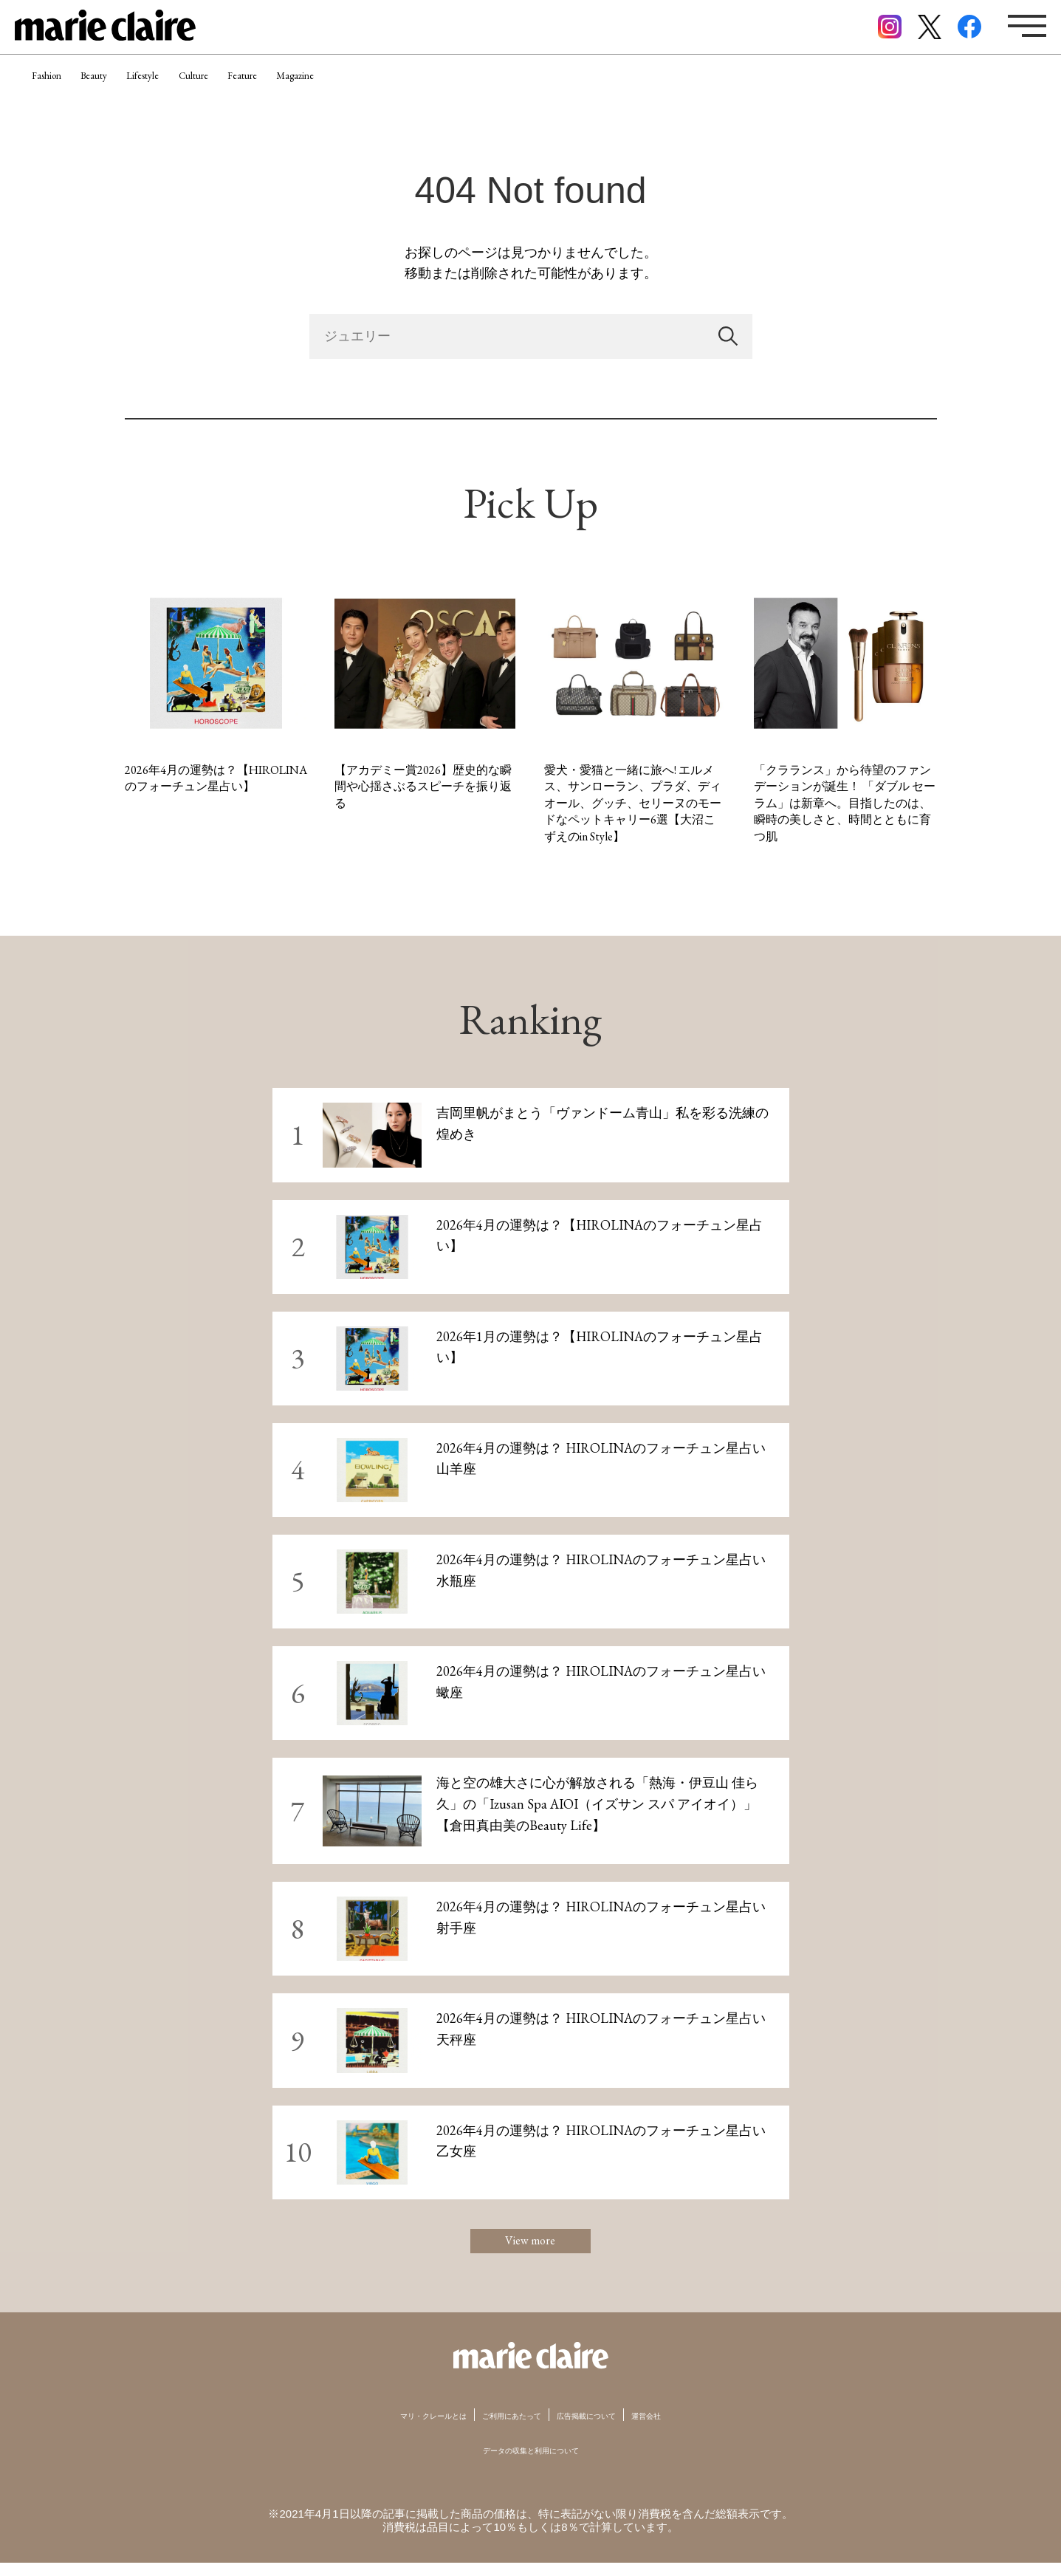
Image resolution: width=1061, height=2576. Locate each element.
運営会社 (692, 2428)
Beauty (131, 92)
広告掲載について (610, 2428)
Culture (284, 92)
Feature (358, 92)
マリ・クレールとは (397, 2428)
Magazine (437, 92)
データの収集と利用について (530, 2463)
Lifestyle (206, 92)
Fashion (59, 92)
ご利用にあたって (506, 2428)
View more (531, 2247)
